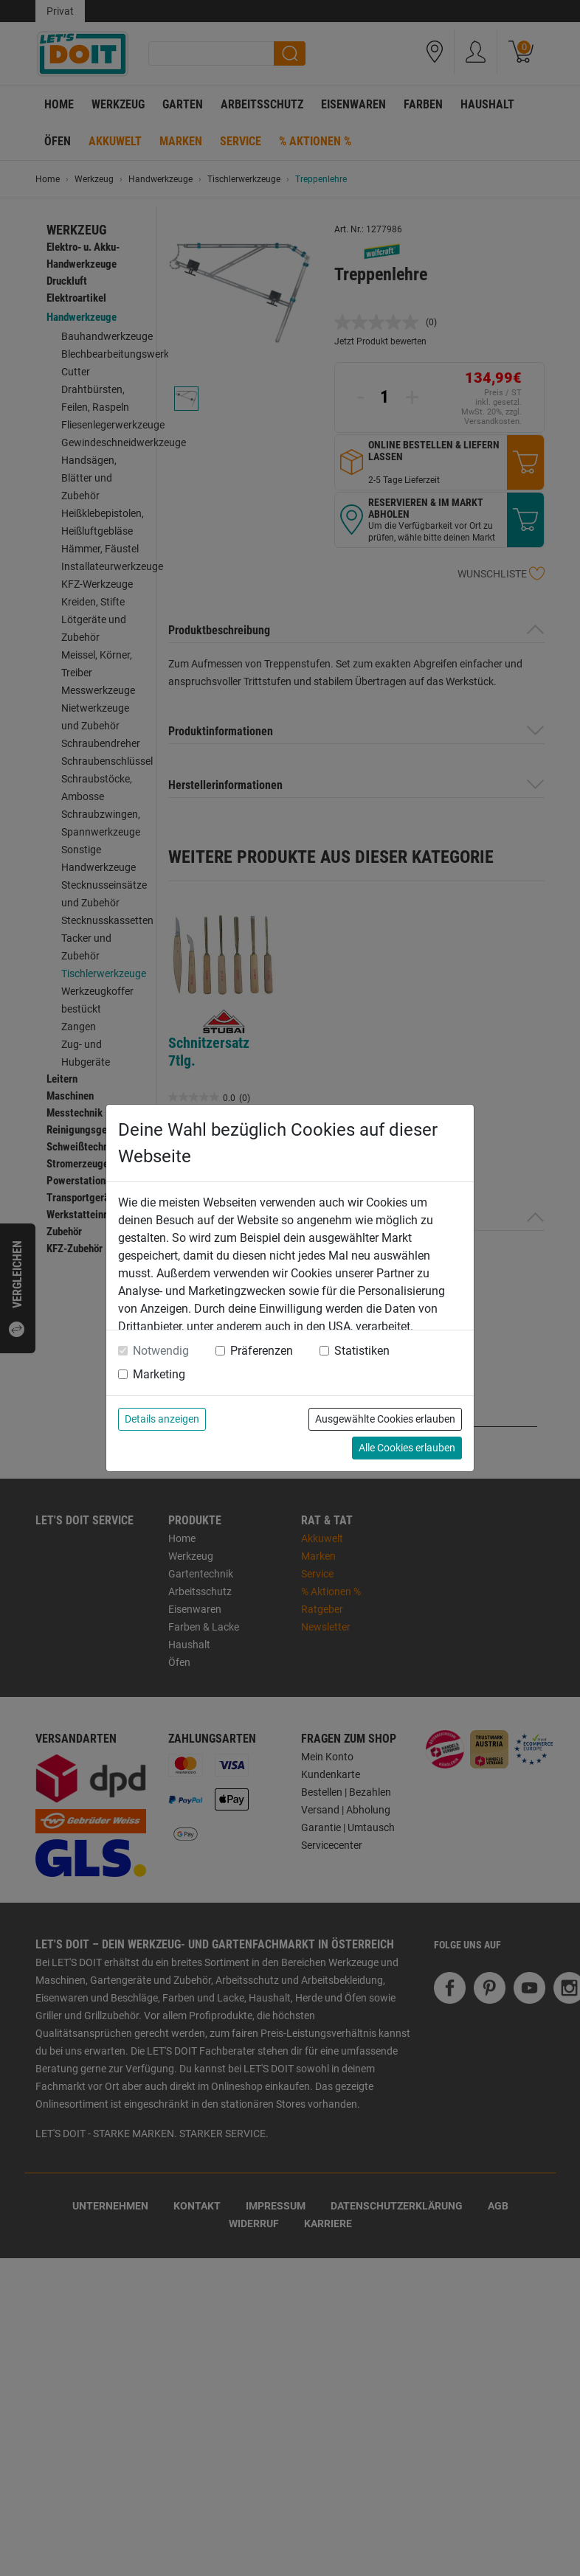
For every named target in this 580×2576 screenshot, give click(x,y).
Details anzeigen (162, 1419)
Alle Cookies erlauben (407, 1448)
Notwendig (161, 1351)
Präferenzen (261, 1351)
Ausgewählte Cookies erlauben (385, 1419)
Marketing (159, 1374)
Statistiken (362, 1351)
